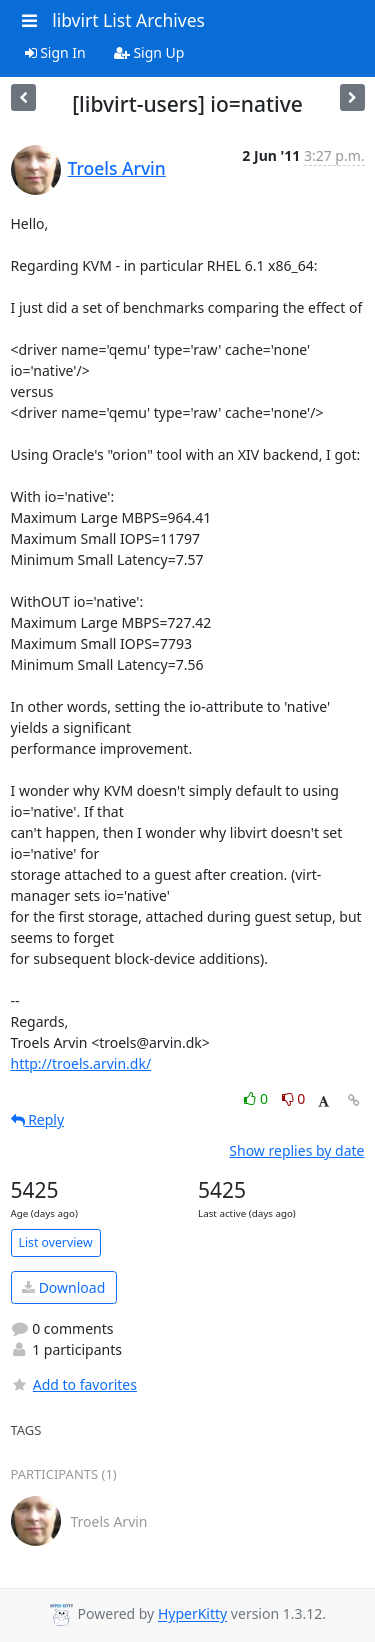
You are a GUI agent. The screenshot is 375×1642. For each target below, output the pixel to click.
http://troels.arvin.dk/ (81, 1063)
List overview (56, 1242)
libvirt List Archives (128, 20)
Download (63, 1287)
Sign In (55, 52)
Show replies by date (296, 1150)
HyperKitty (192, 1614)
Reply (38, 1119)
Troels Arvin (117, 168)
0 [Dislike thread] (294, 1098)
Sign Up (149, 52)
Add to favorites (74, 1384)
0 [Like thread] (257, 1098)
